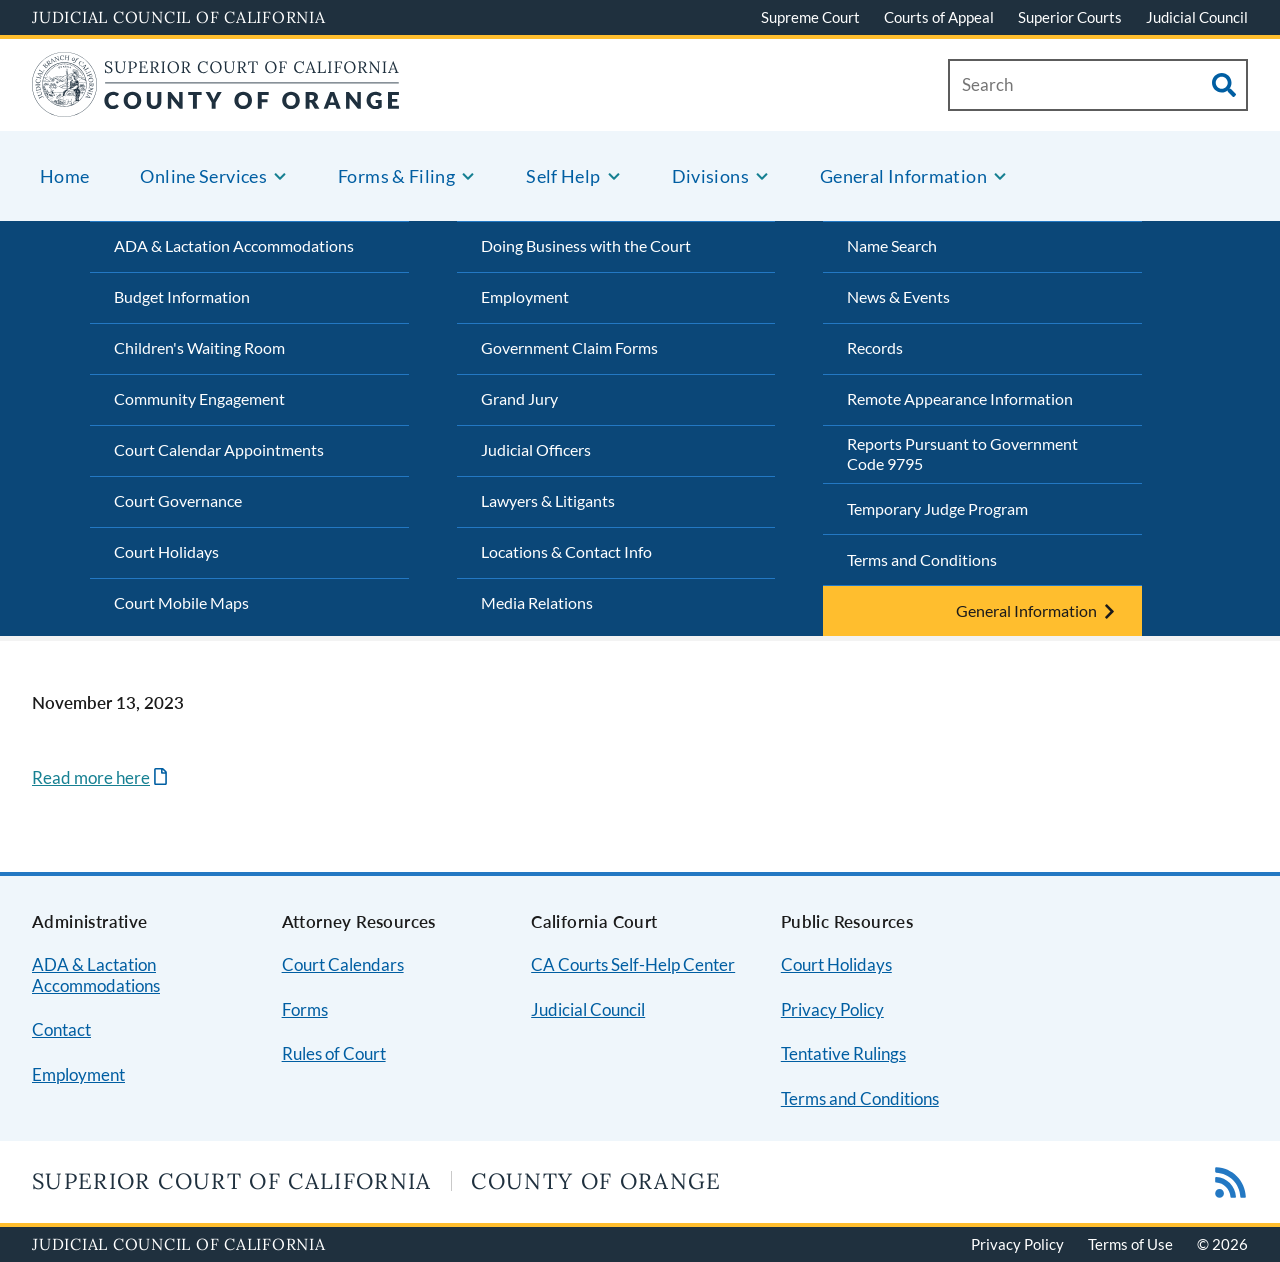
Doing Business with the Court (586, 245)
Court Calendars (343, 964)
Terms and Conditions (922, 559)
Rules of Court (334, 1053)
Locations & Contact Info (566, 551)
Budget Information (182, 296)
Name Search (892, 245)
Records (875, 347)
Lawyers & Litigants (548, 500)
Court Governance (178, 500)
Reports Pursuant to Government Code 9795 (962, 454)
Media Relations (537, 602)
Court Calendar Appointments (219, 449)
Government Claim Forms (569, 347)
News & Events (898, 296)
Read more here (91, 777)
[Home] (216, 104)
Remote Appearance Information (960, 398)
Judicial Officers (536, 449)
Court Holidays (166, 551)
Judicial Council (1197, 17)
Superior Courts (1070, 17)
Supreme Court (810, 17)
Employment (525, 296)
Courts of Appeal (939, 17)
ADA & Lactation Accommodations (234, 245)
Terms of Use (1130, 1244)
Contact (61, 1029)
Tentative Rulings (843, 1053)
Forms (305, 1009)
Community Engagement (199, 398)
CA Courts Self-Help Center (633, 964)
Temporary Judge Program (937, 508)
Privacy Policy (832, 1009)
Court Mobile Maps (181, 602)
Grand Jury (519, 398)
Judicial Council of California (179, 17)
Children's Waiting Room (199, 347)
